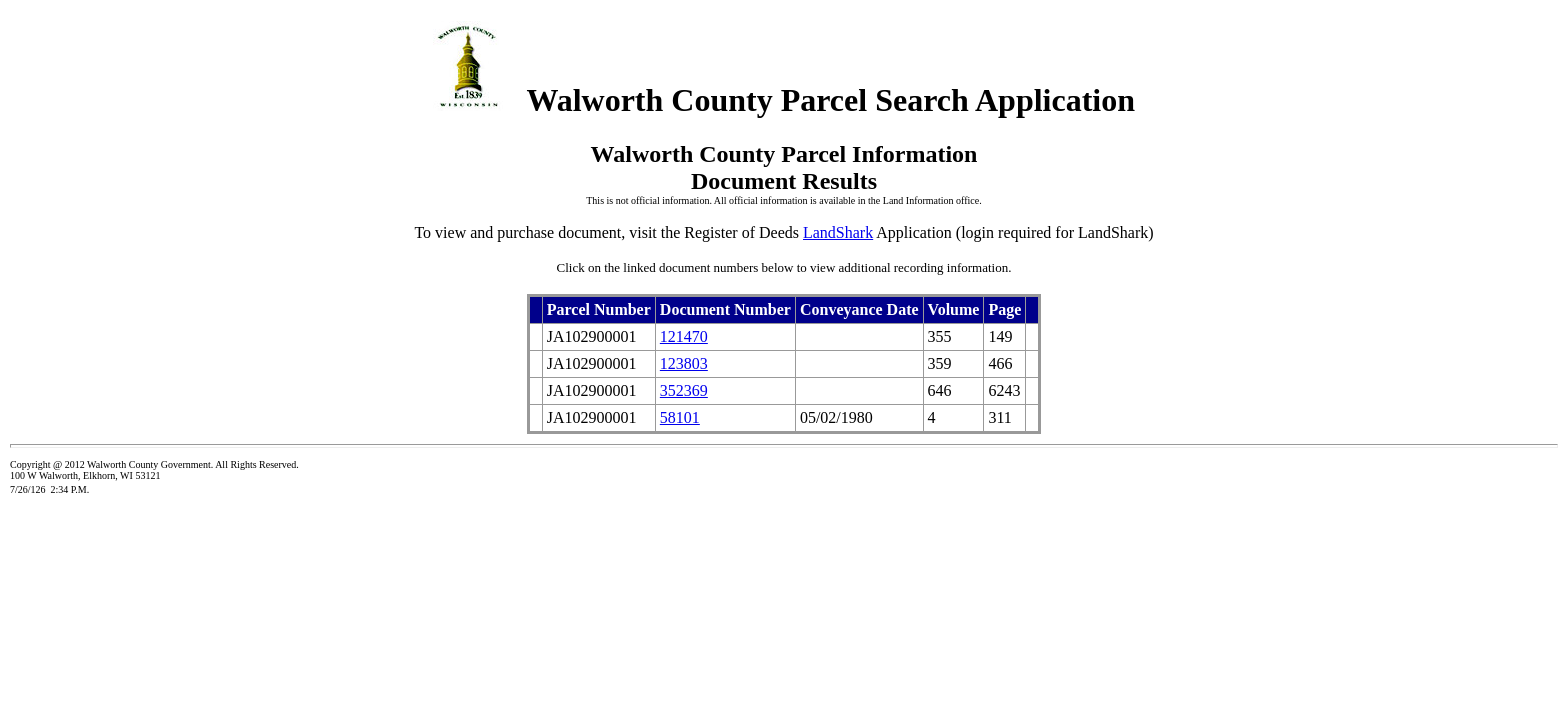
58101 (680, 417)
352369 (684, 390)
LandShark (838, 232)
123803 (684, 363)
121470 (684, 336)
